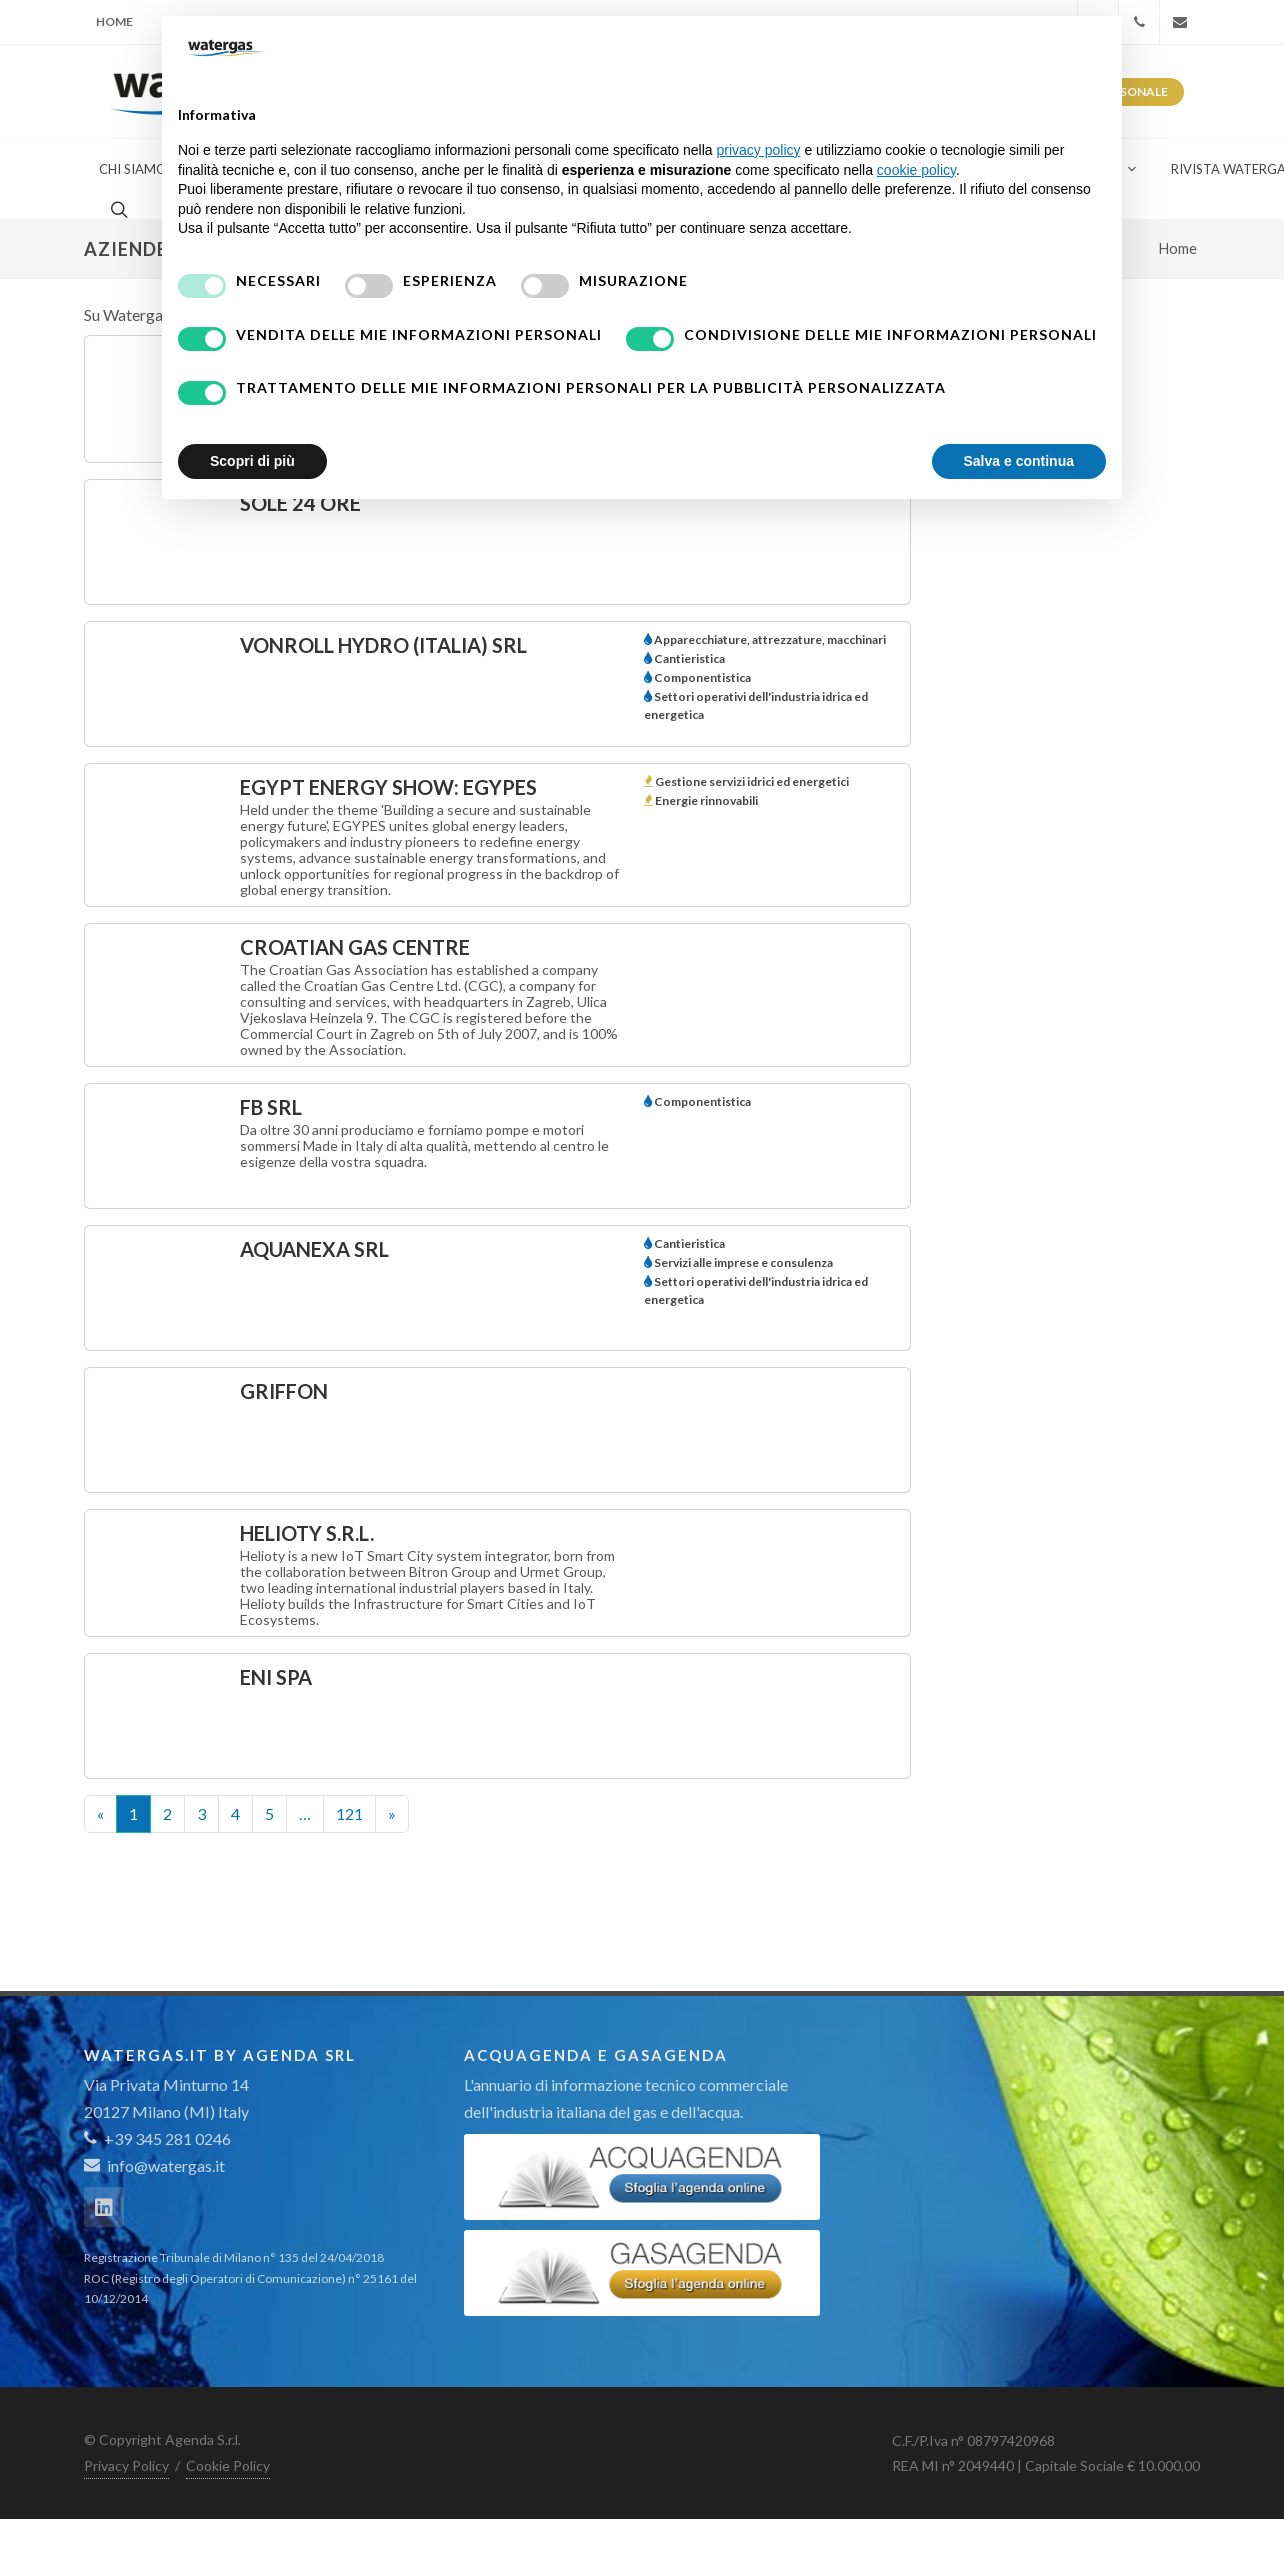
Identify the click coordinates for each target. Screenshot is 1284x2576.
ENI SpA (276, 1677)
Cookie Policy (228, 2465)
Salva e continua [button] (1019, 461)
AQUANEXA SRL (314, 1249)
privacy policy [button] (759, 150)
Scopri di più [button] (252, 461)
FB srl (271, 1107)
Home (114, 21)
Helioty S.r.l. (307, 1533)
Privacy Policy (126, 2465)
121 (349, 1813)
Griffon (284, 1391)
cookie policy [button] (916, 170)
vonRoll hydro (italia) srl (383, 645)
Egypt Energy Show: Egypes (388, 787)
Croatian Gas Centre (355, 947)
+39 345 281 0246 (157, 2138)
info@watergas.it (166, 2165)
